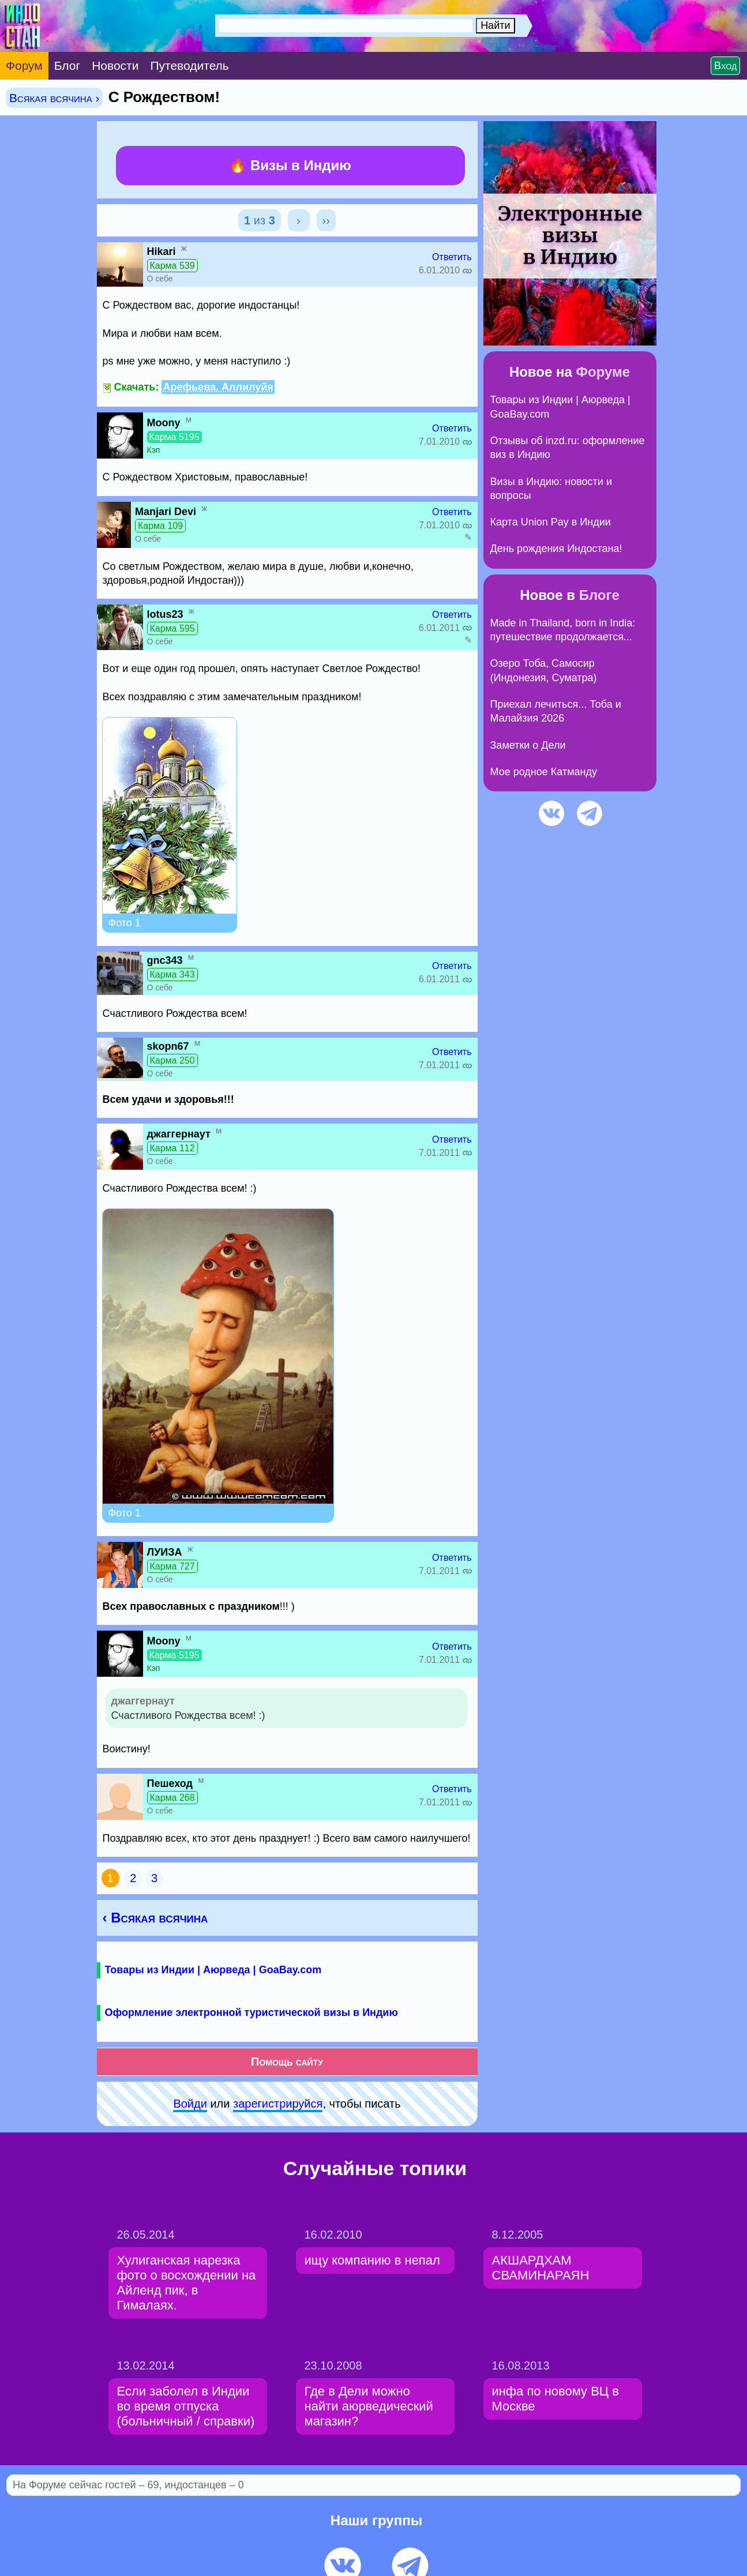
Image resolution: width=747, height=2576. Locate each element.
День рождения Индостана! (556, 548)
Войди (190, 2103)
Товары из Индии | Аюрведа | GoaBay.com (213, 1970)
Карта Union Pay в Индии (550, 522)
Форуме (603, 372)
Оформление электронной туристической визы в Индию (251, 2012)
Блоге (599, 595)
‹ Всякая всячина (155, 1917)
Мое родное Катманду (543, 772)
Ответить (451, 257)
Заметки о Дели (528, 745)
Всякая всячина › (54, 97)
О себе (160, 278)
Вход (725, 66)
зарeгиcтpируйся (277, 2103)
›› (326, 220)
